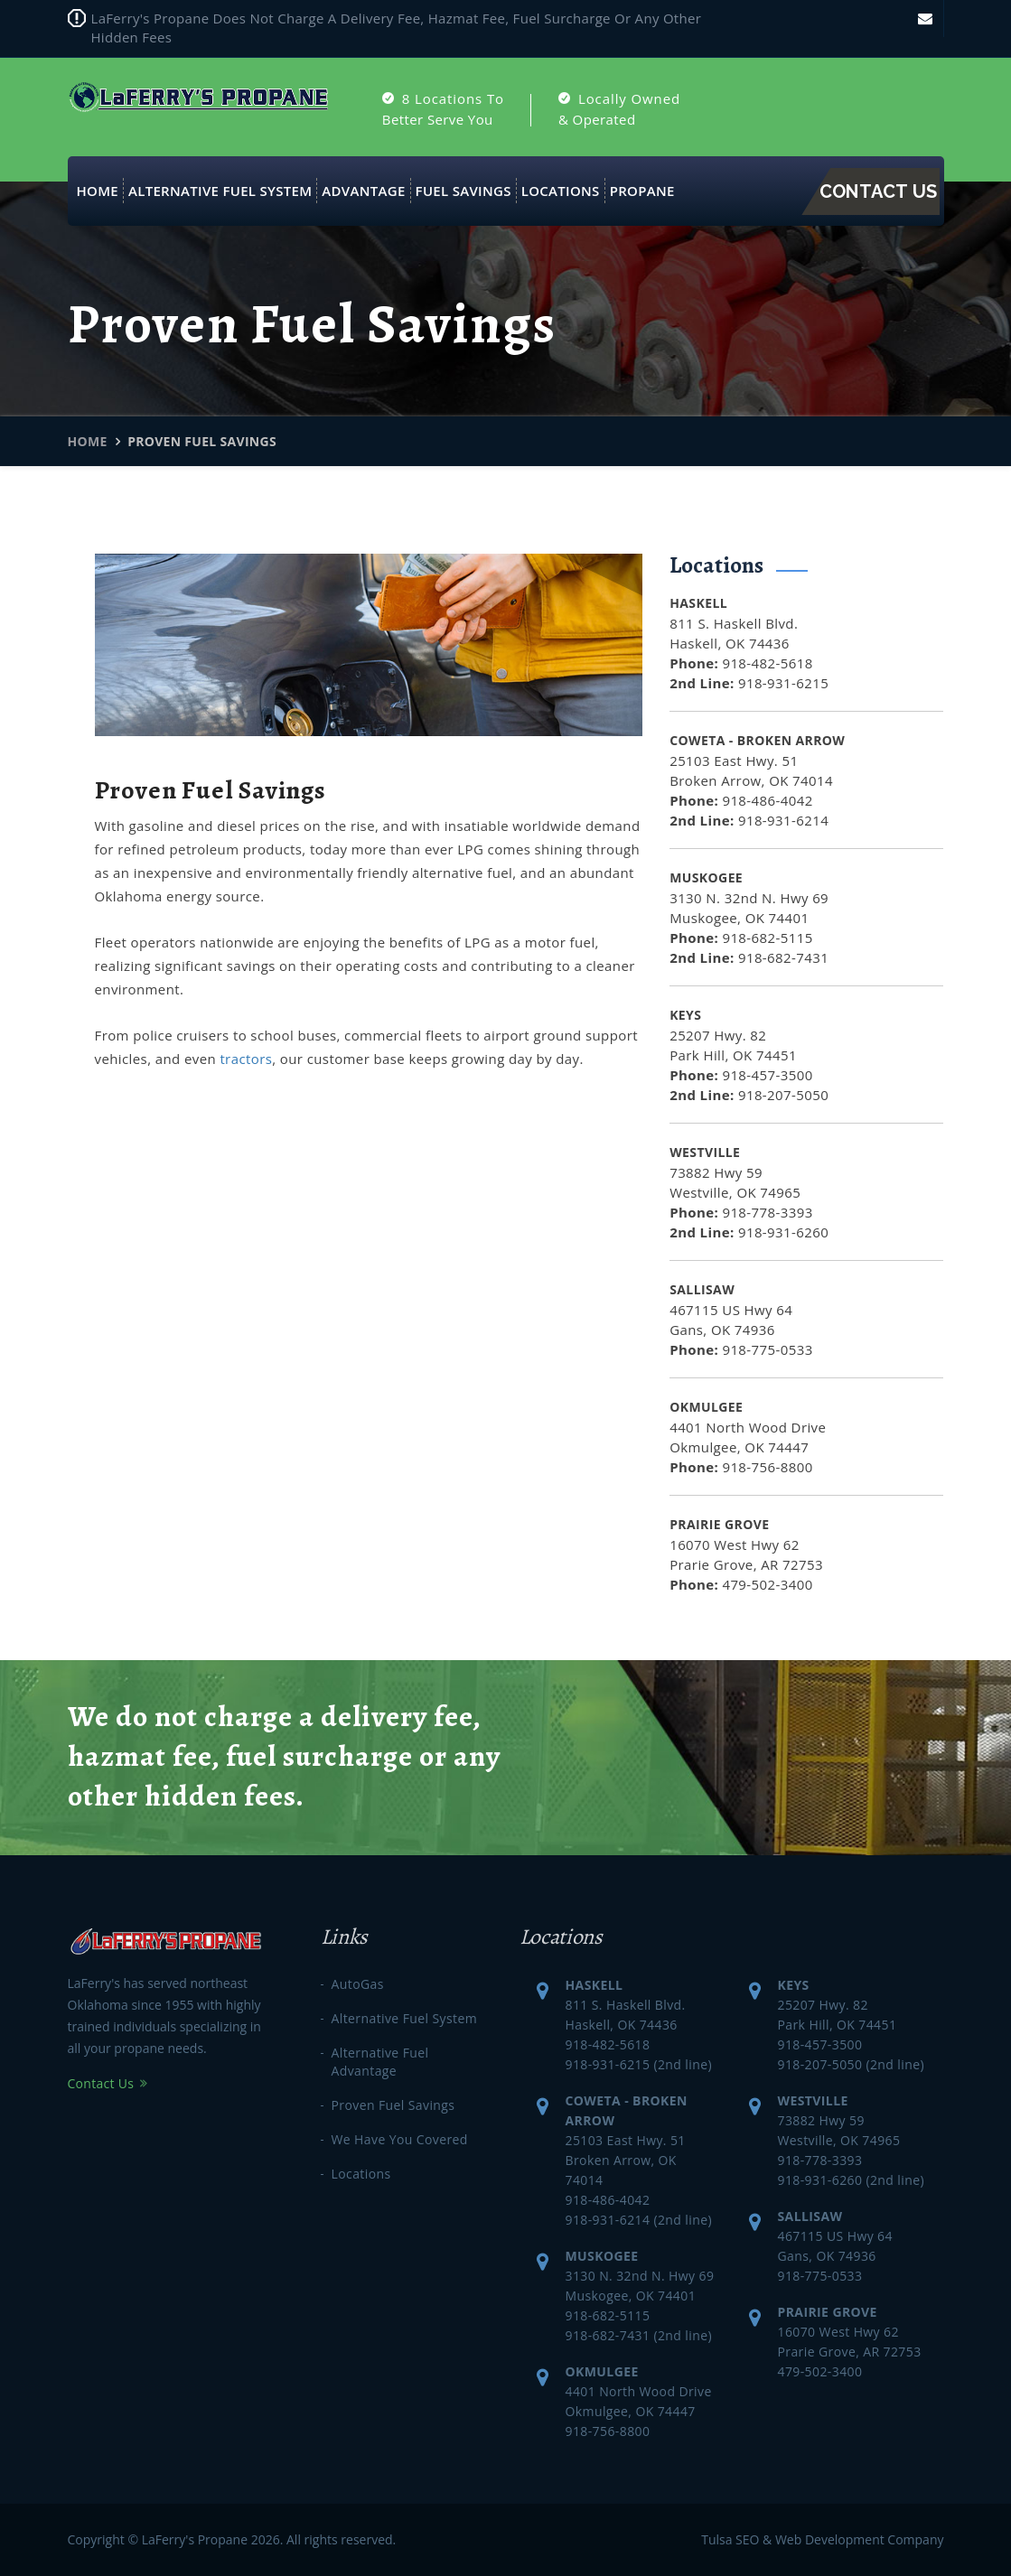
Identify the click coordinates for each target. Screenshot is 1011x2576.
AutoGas (358, 1984)
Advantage (363, 191)
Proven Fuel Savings (393, 2105)
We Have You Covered (400, 2139)
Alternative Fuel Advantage (380, 2061)
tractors (246, 1059)
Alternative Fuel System (220, 191)
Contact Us (878, 191)
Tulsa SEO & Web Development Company (822, 2539)
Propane (642, 191)
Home (97, 191)
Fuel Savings (463, 191)
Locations (560, 191)
